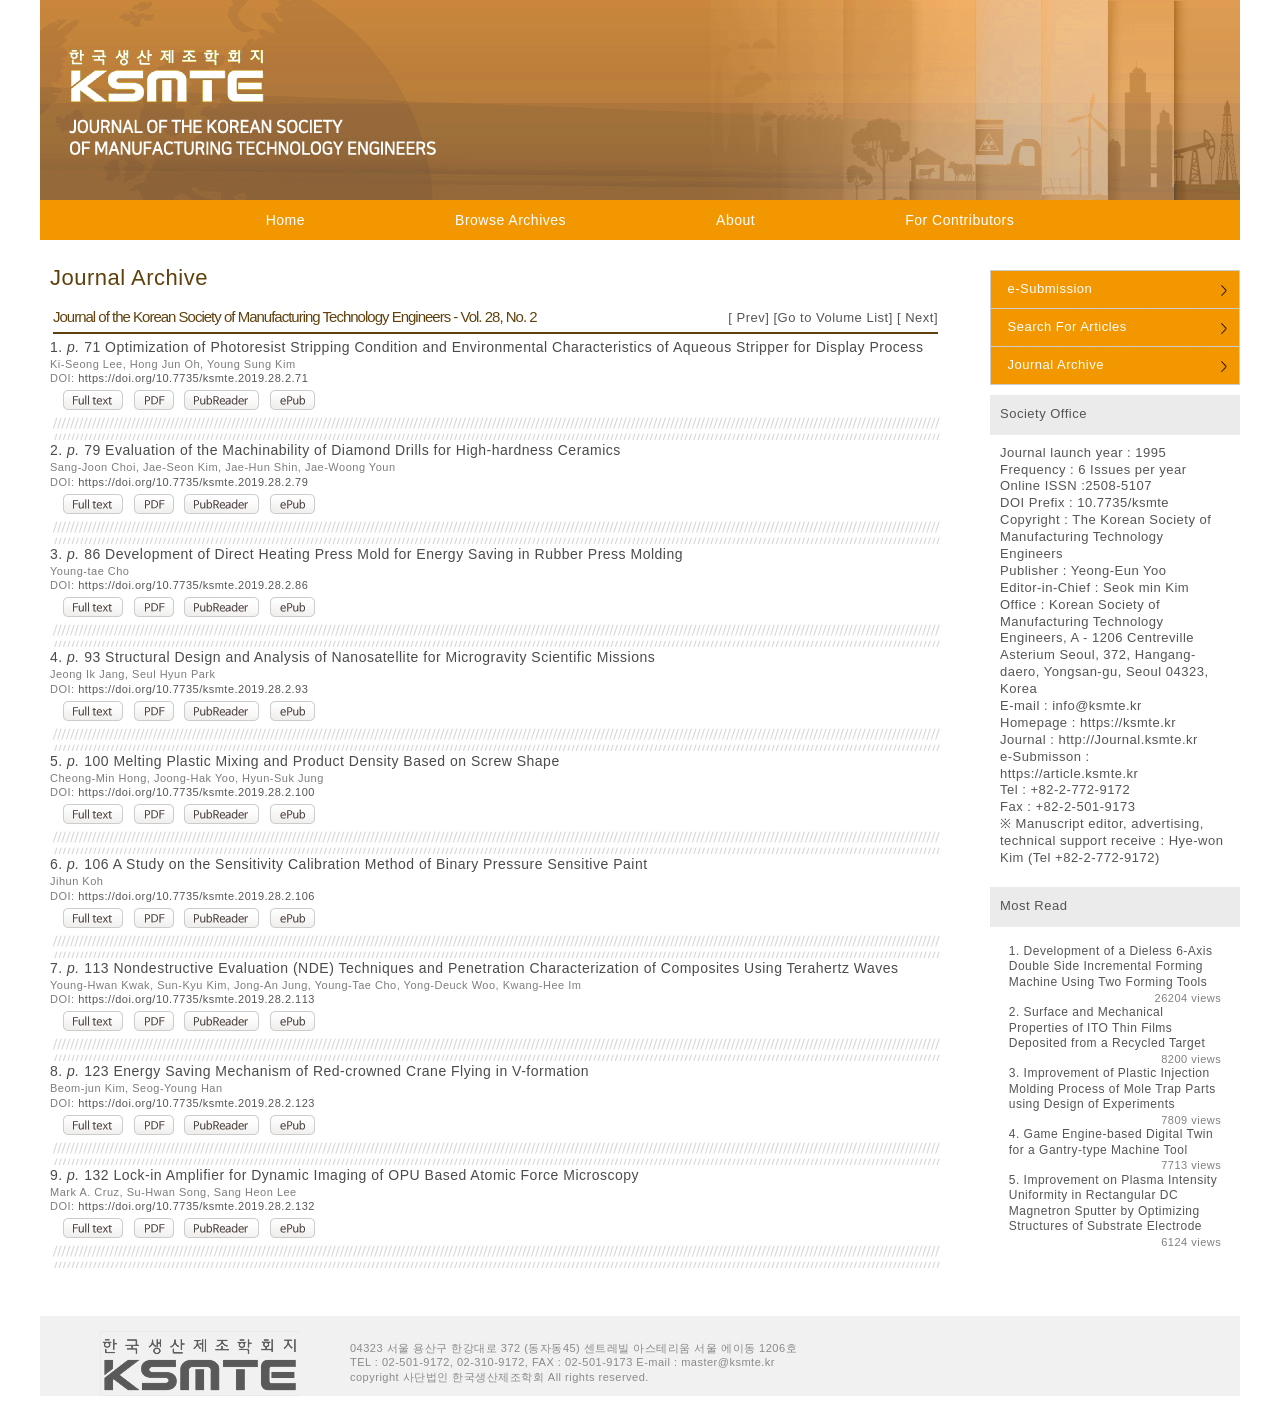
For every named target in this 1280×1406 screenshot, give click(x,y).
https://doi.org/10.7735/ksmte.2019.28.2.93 (193, 689)
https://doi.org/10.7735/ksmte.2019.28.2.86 (193, 585)
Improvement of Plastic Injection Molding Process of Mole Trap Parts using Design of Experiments (1112, 1088)
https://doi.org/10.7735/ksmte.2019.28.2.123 (196, 1103)
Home (285, 220)
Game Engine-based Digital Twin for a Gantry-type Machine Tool (1111, 1142)
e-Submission (1050, 288)
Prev (748, 317)
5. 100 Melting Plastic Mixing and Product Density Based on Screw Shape (305, 761)
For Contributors (959, 220)
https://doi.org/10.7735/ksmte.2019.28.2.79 (193, 482)
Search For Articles (1067, 326)
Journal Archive (1056, 364)
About (735, 220)
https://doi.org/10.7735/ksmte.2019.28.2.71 (193, 378)
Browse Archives (510, 220)
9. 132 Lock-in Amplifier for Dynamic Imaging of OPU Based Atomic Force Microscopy (344, 1175)
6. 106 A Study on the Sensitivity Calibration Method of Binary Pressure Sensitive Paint (349, 864)
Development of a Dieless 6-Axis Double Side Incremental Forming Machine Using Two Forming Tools (1111, 966)
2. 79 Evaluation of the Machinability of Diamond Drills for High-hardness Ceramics (335, 450)
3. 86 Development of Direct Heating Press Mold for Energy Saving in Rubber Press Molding (366, 554)
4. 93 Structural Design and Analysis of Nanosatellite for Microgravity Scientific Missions (352, 657)
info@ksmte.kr (1097, 705)
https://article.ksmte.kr (1069, 773)
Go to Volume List (833, 317)
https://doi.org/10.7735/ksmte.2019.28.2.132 (196, 1206)
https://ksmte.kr (1128, 722)
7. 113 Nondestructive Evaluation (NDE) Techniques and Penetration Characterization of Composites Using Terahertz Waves (474, 968)
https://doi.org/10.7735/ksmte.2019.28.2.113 (196, 999)
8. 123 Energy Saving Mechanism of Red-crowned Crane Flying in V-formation (319, 1071)
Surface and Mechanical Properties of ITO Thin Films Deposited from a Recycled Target (1107, 1027)
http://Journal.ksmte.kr (1127, 739)
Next (917, 317)
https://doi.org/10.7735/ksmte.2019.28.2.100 (196, 792)
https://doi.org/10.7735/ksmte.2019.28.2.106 (196, 896)
